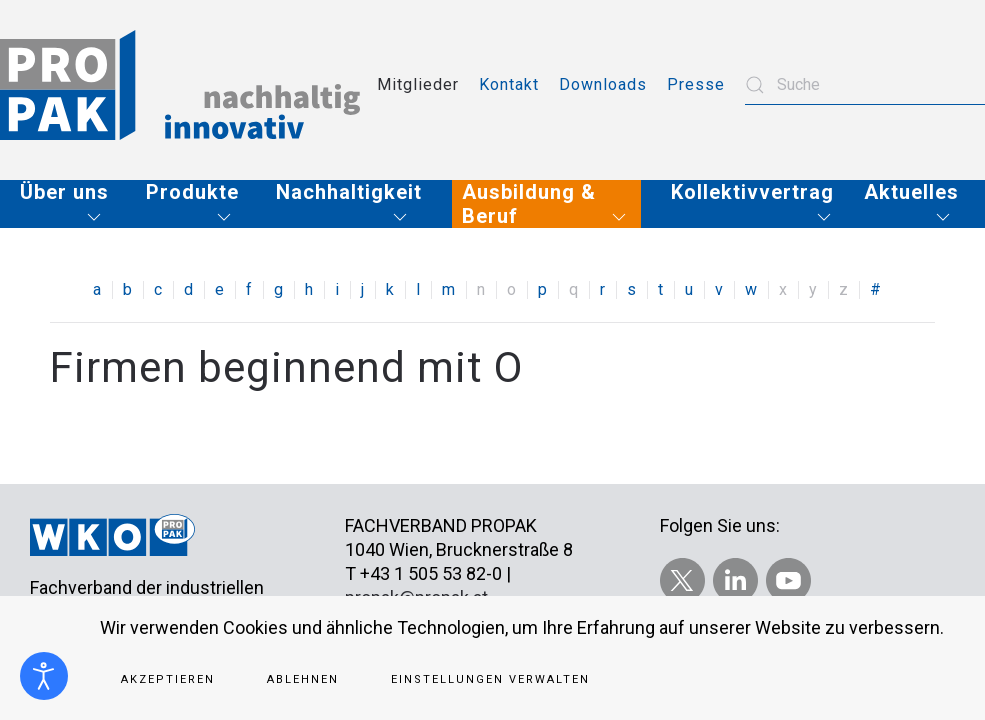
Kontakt (509, 84)
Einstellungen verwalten (490, 679)
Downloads (603, 84)
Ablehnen (303, 679)
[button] (68, 204)
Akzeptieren (168, 679)
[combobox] (865, 85)
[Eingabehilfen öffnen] (44, 676)
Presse (696, 84)
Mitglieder (418, 84)
